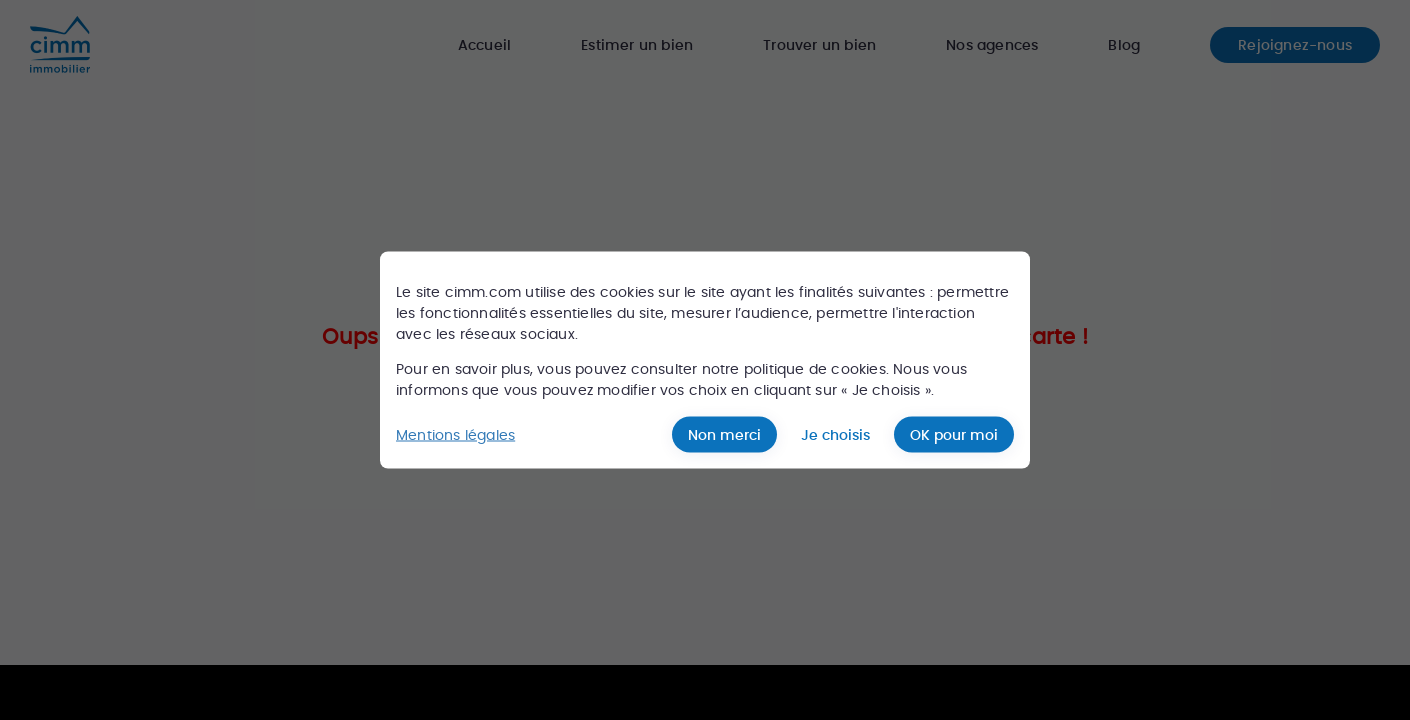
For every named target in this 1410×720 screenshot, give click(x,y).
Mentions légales (455, 434)
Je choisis (835, 435)
